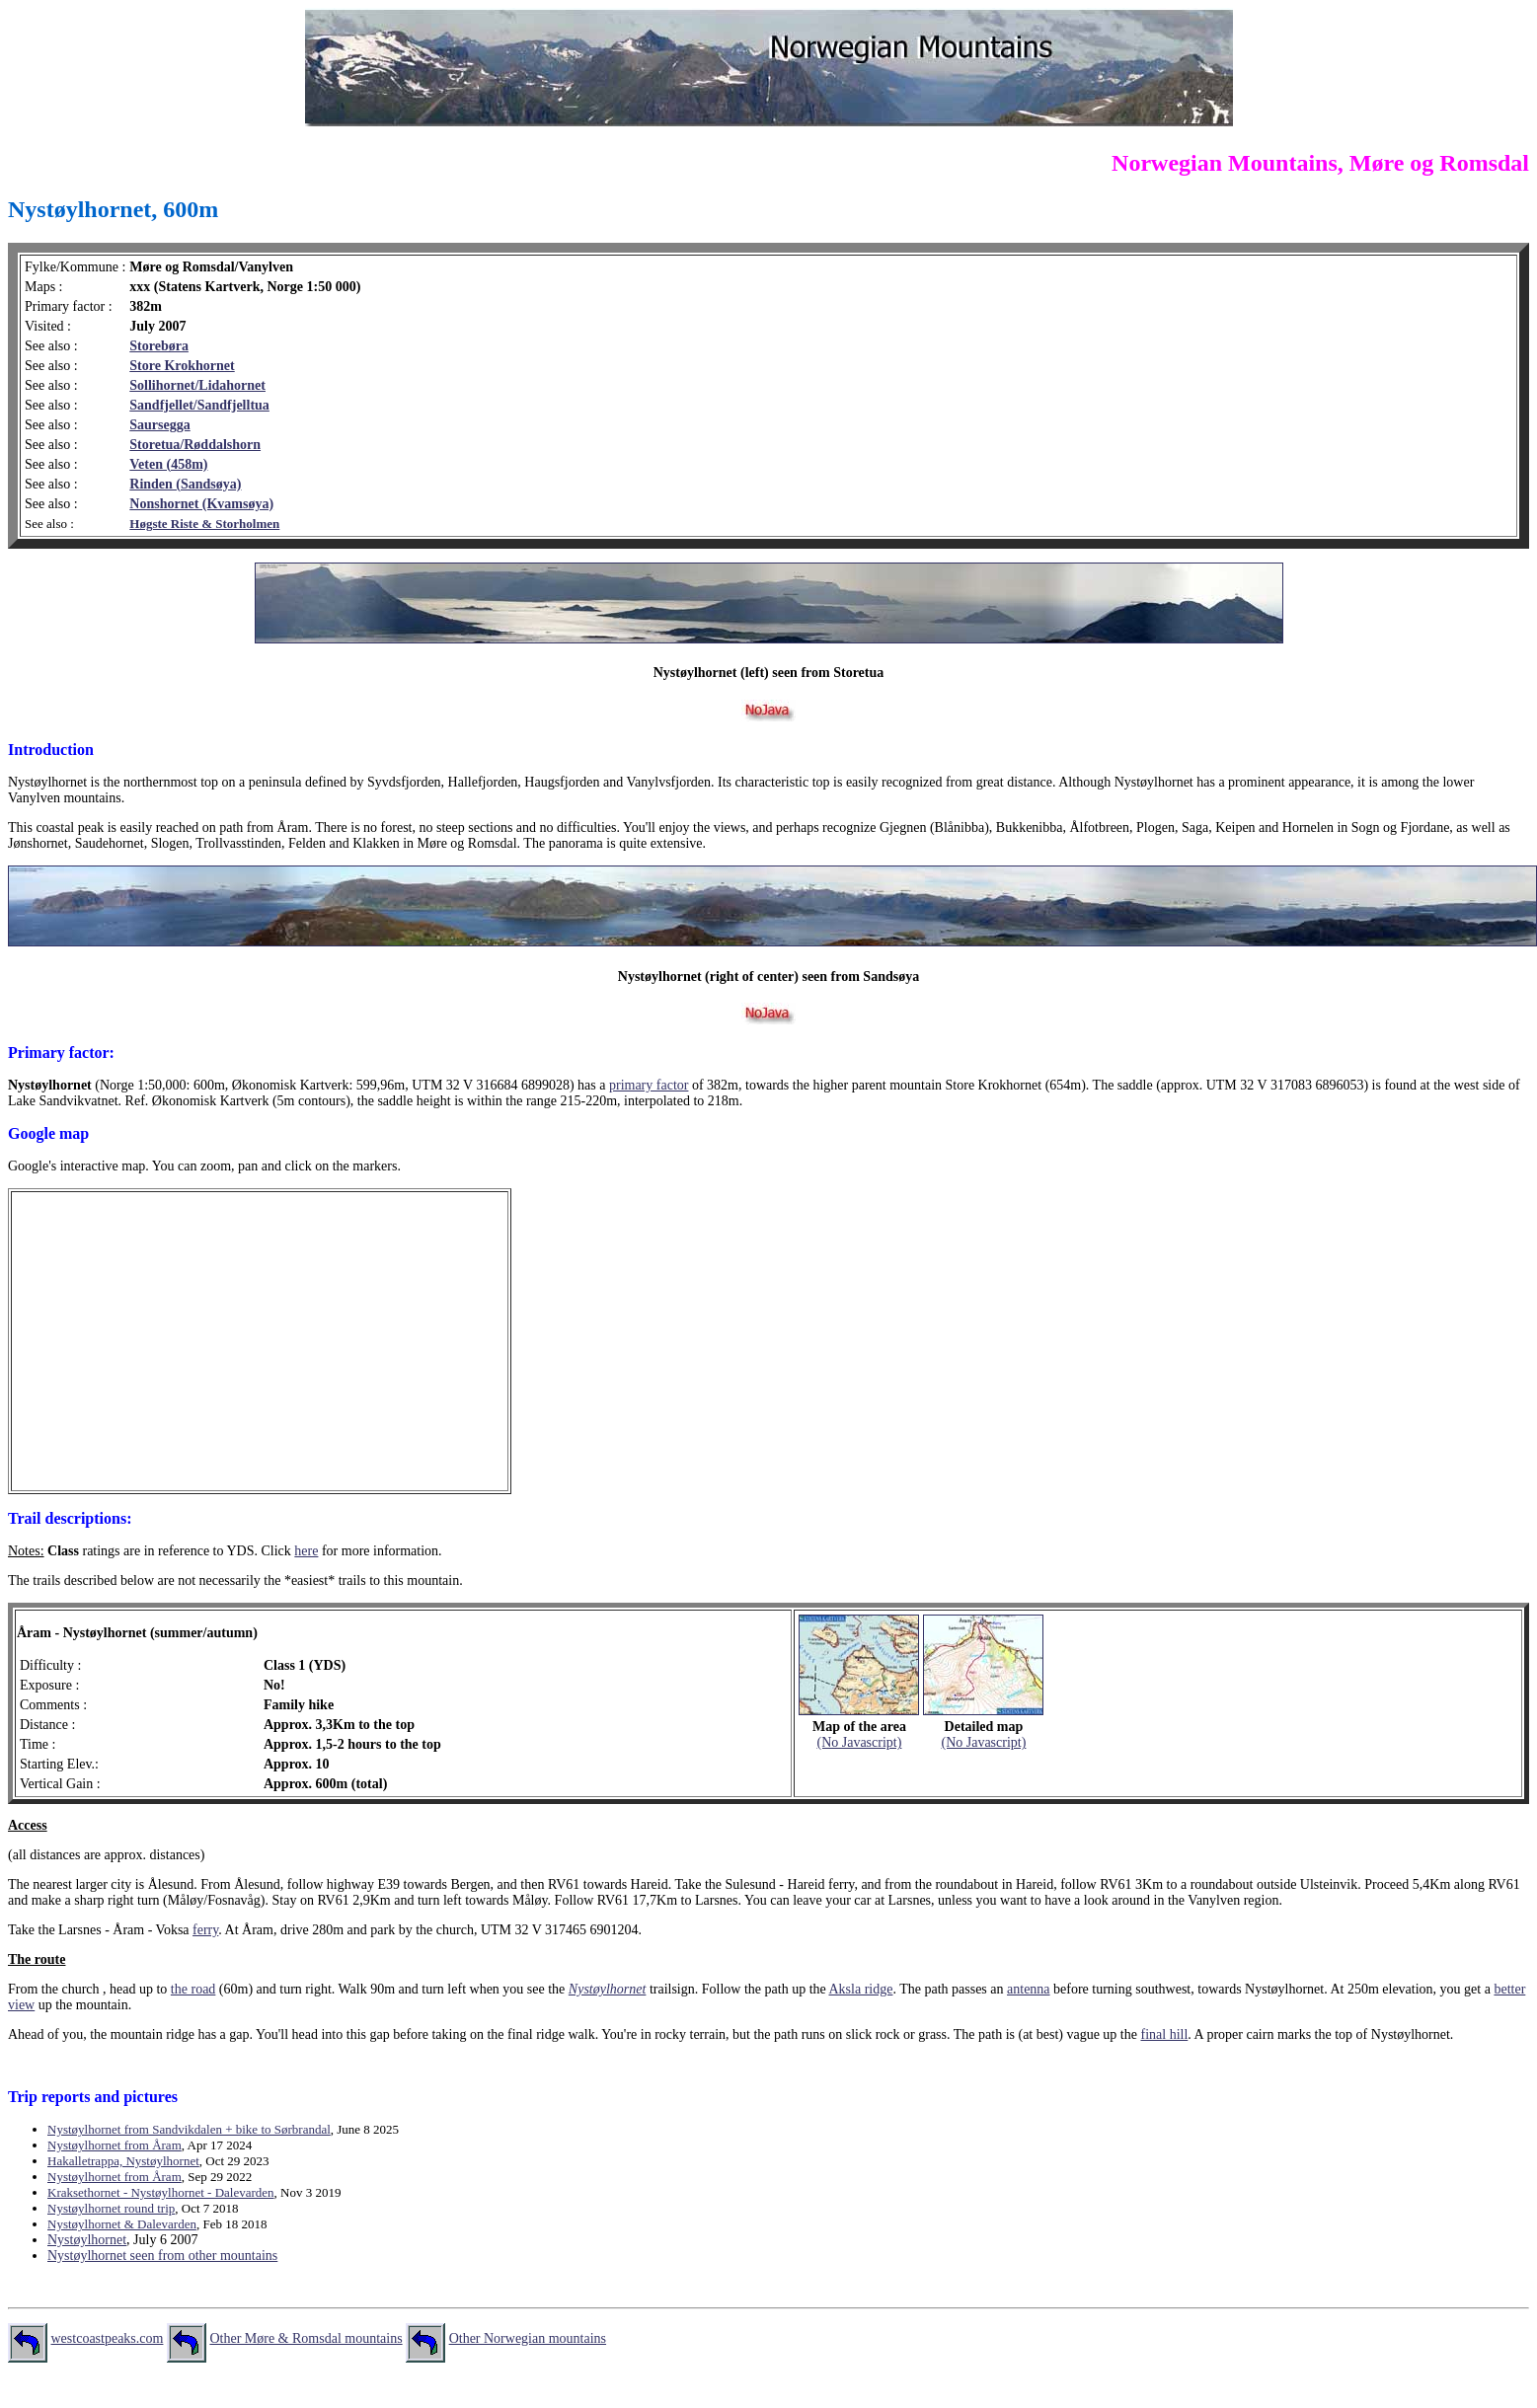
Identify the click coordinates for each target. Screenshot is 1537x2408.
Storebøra (159, 346)
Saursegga (159, 424)
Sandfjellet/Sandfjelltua (199, 405)
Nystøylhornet (608, 1989)
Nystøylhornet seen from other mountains (162, 2255)
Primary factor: (61, 1052)
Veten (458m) (168, 464)
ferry (205, 1929)
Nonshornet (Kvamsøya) (201, 503)
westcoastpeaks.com (107, 2338)
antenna (1028, 1989)
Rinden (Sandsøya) (185, 484)
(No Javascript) (858, 1742)
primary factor (648, 1085)
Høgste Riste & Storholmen (204, 523)
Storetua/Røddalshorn (195, 444)
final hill (1164, 2034)
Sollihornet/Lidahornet (197, 385)
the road (193, 1989)
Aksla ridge (860, 1989)
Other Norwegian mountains (527, 2338)
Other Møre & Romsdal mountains (305, 2338)
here (306, 1550)
